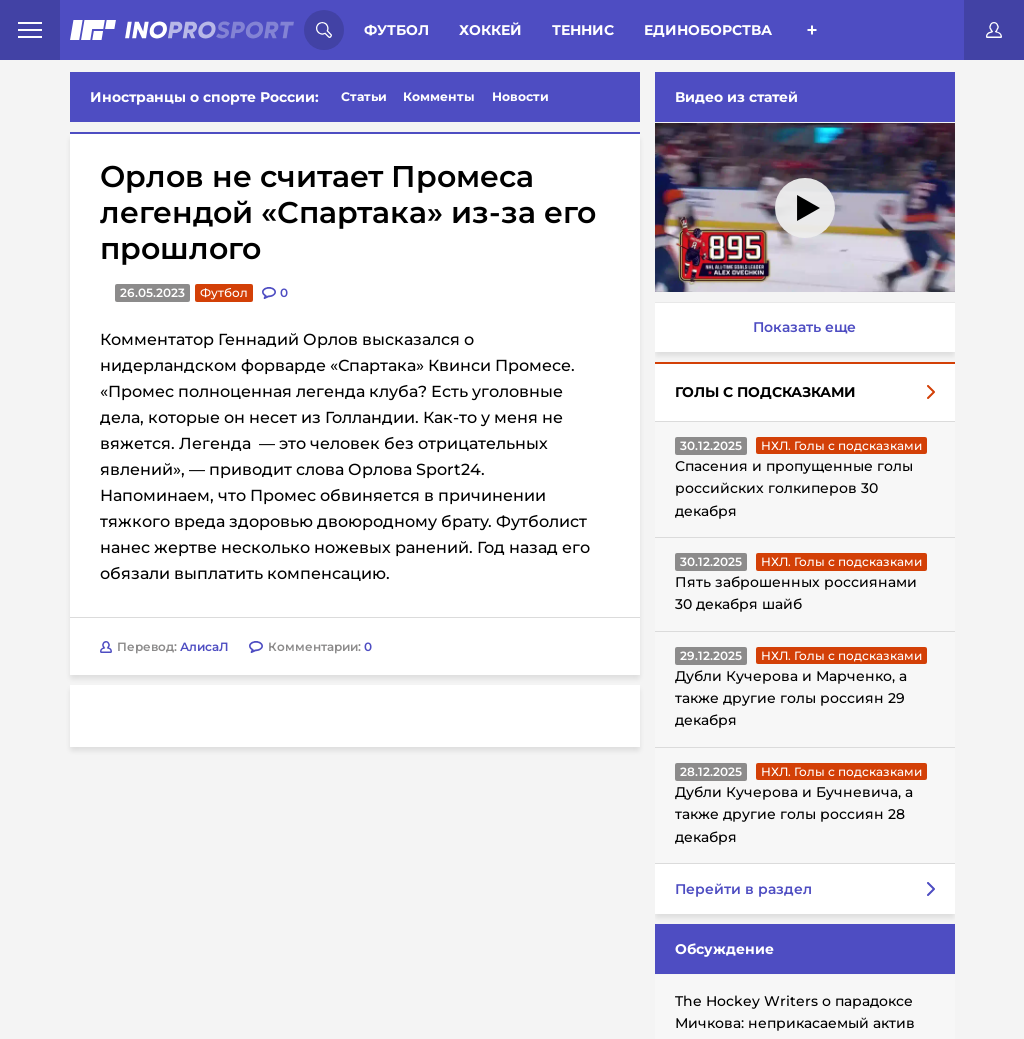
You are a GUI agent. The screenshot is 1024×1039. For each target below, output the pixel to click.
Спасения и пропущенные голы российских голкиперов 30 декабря (794, 488)
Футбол (396, 30)
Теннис (583, 30)
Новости (520, 96)
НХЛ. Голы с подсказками (841, 445)
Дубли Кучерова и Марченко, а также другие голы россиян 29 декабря (791, 698)
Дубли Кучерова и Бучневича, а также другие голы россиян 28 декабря (794, 814)
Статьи (364, 96)
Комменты (439, 96)
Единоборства (708, 30)
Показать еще (804, 327)
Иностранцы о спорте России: (204, 97)
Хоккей (490, 30)
